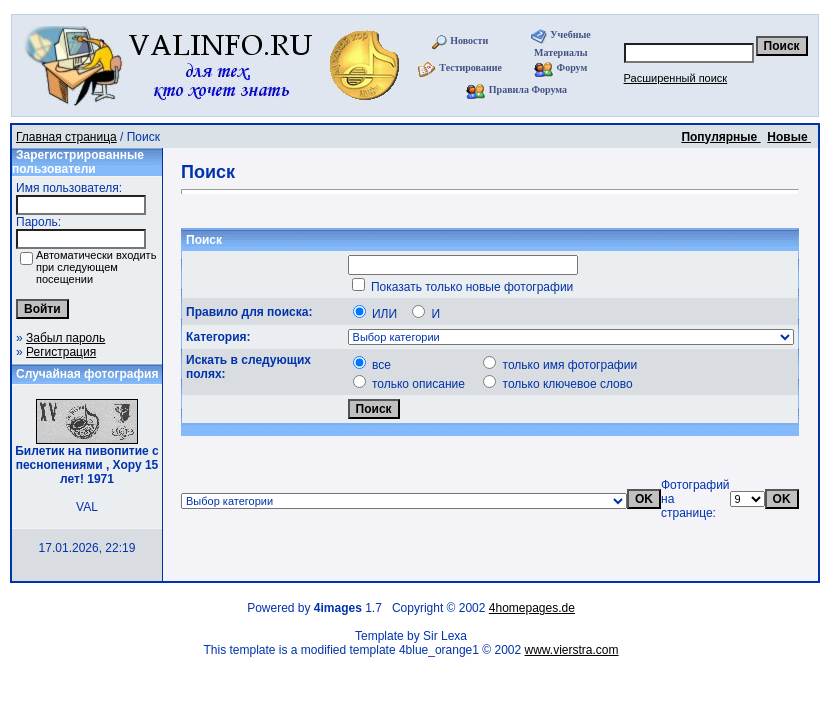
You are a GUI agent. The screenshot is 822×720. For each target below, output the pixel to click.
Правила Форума (528, 89)
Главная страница (66, 137)
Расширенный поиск (676, 78)
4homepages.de (532, 608)
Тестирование (470, 67)
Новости (469, 40)
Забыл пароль (65, 338)
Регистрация (61, 352)
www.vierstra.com (572, 650)
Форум (572, 67)
